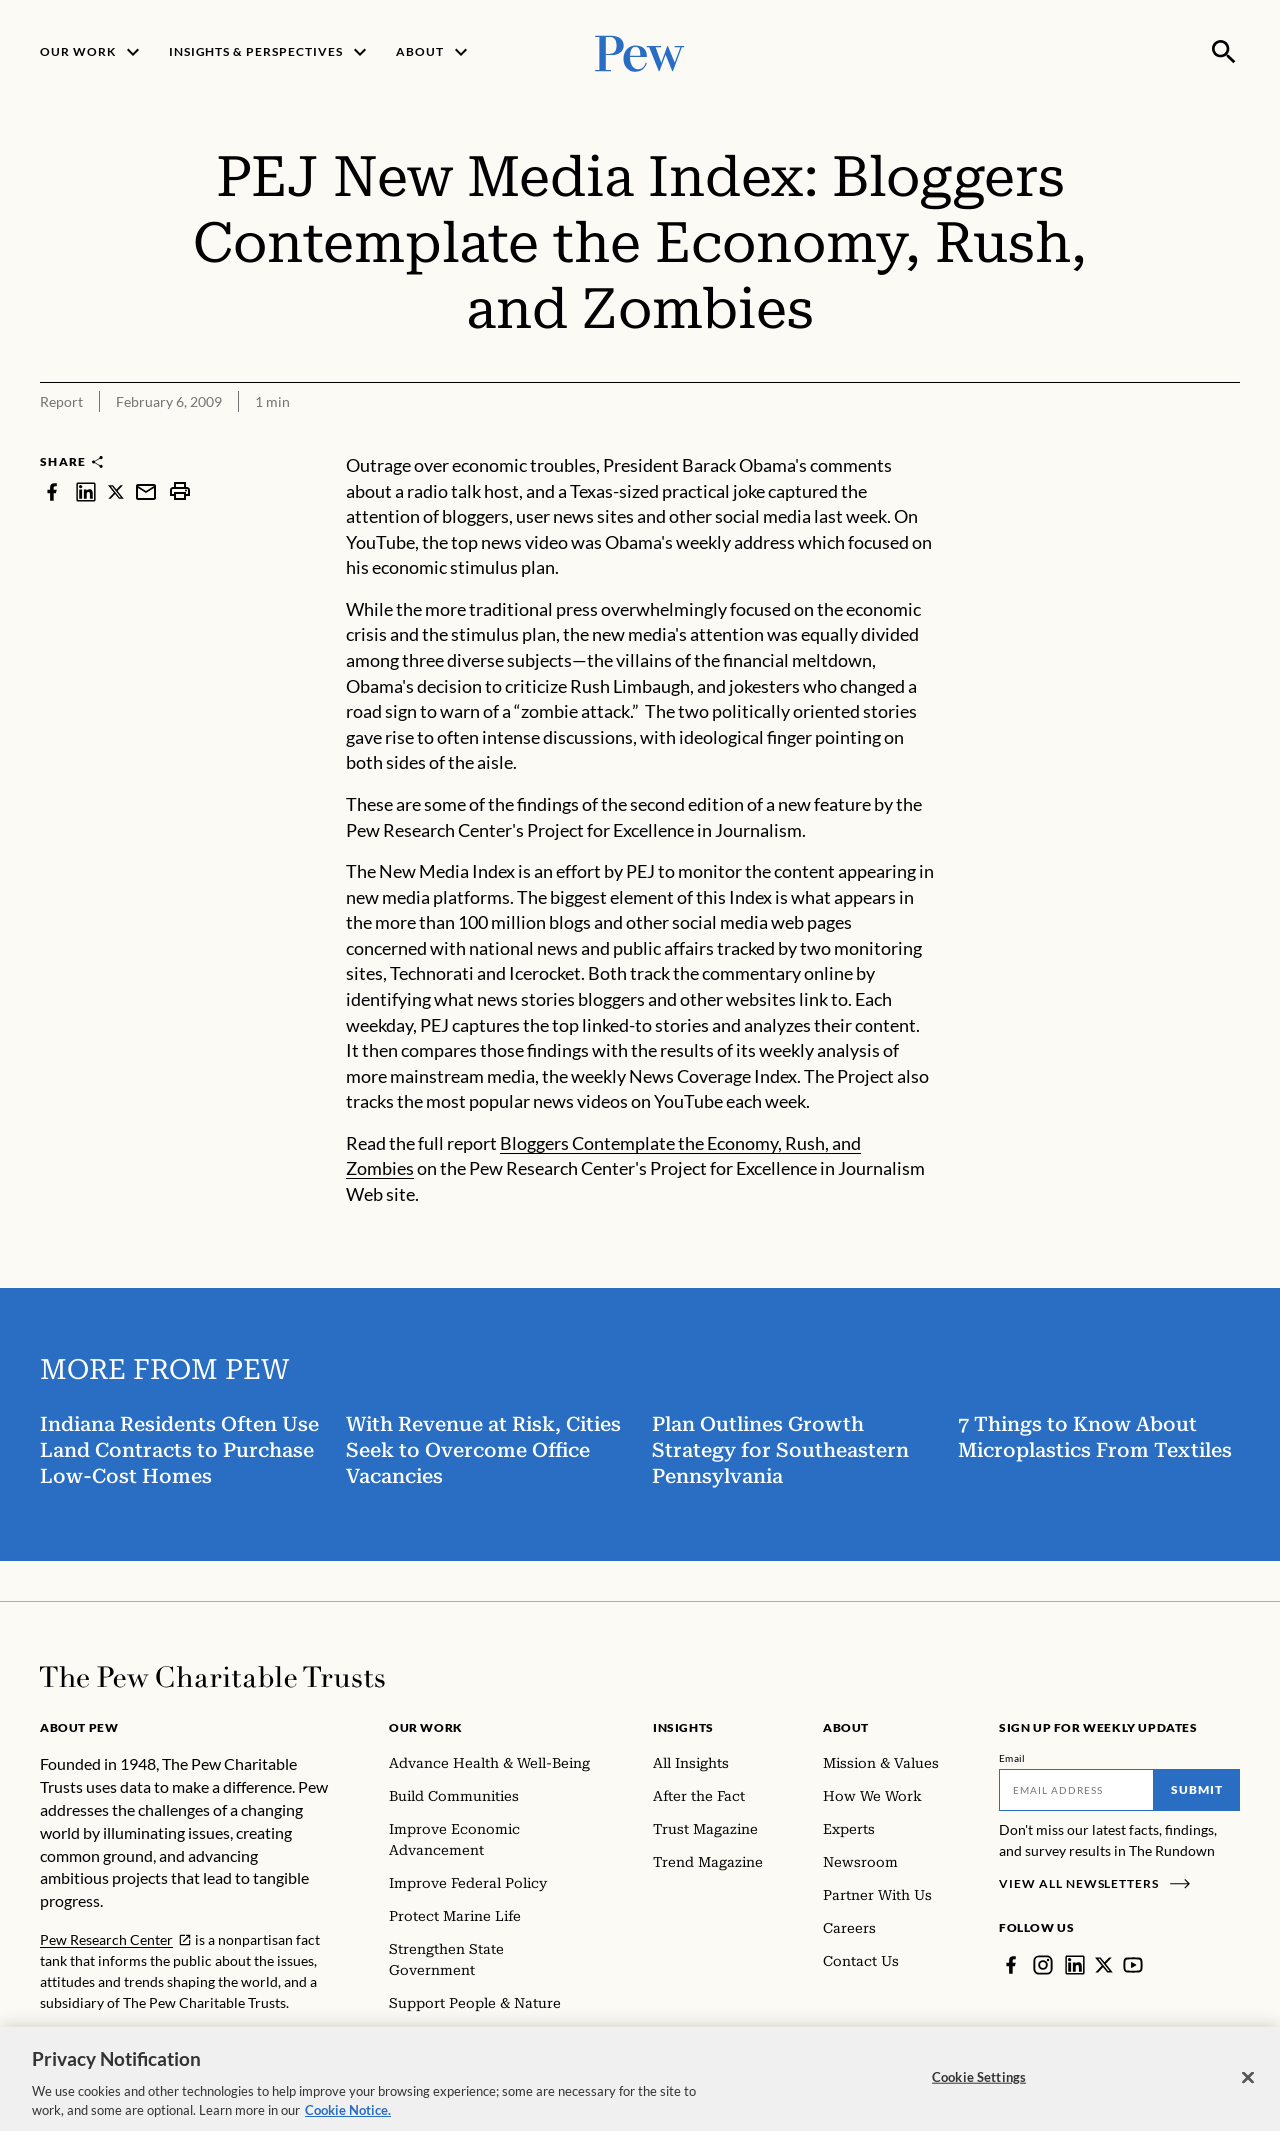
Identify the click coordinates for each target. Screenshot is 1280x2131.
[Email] (1076, 1790)
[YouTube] (1133, 1965)
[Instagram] (1043, 1965)
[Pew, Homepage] (640, 51)
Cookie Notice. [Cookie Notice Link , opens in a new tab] (348, 2118)
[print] (180, 491)
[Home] (212, 1677)
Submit (1197, 1789)
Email (1012, 1758)
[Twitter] (1104, 1965)
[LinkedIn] (1075, 1965)
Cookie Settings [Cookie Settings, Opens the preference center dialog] (979, 2084)
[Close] (1248, 2085)
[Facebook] (1011, 1965)
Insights (683, 1727)
